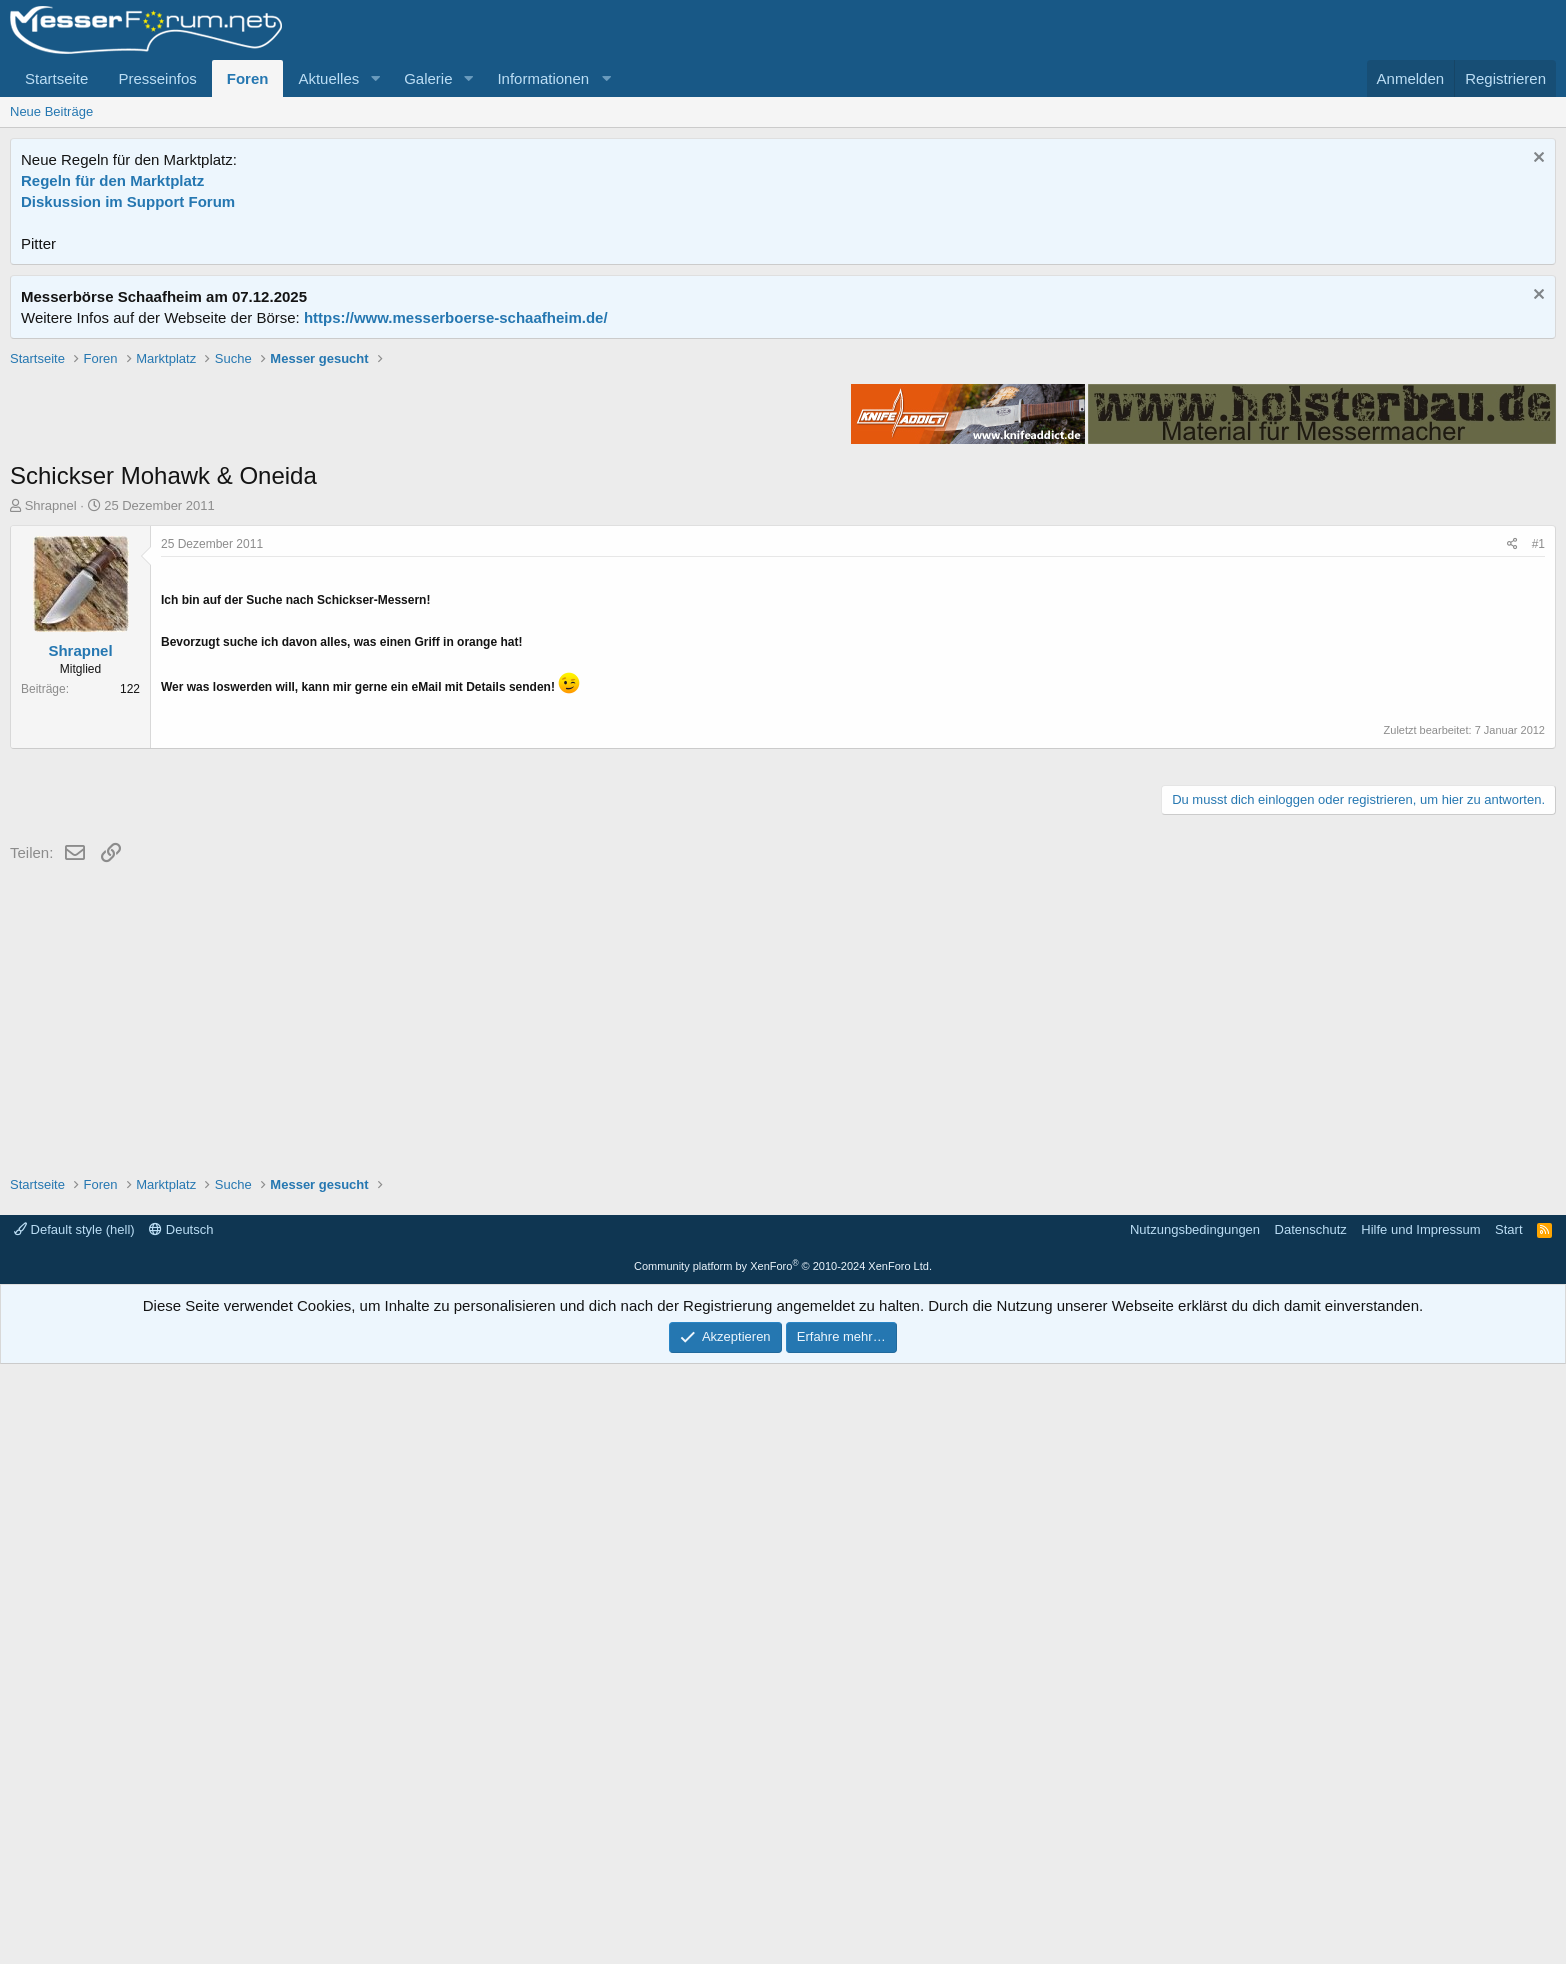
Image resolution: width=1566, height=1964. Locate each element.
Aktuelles (328, 78)
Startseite (56, 78)
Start (1508, 1829)
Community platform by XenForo (783, 1866)
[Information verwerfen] (1536, 159)
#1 (1538, 829)
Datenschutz (1311, 1829)
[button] (375, 78)
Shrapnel (51, 790)
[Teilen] (1512, 829)
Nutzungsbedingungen (1195, 1829)
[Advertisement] (783, 489)
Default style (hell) (74, 1829)
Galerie (428, 78)
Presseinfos (157, 78)
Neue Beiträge (51, 111)
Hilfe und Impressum (1420, 1829)
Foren (248, 78)
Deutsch (181, 1829)
